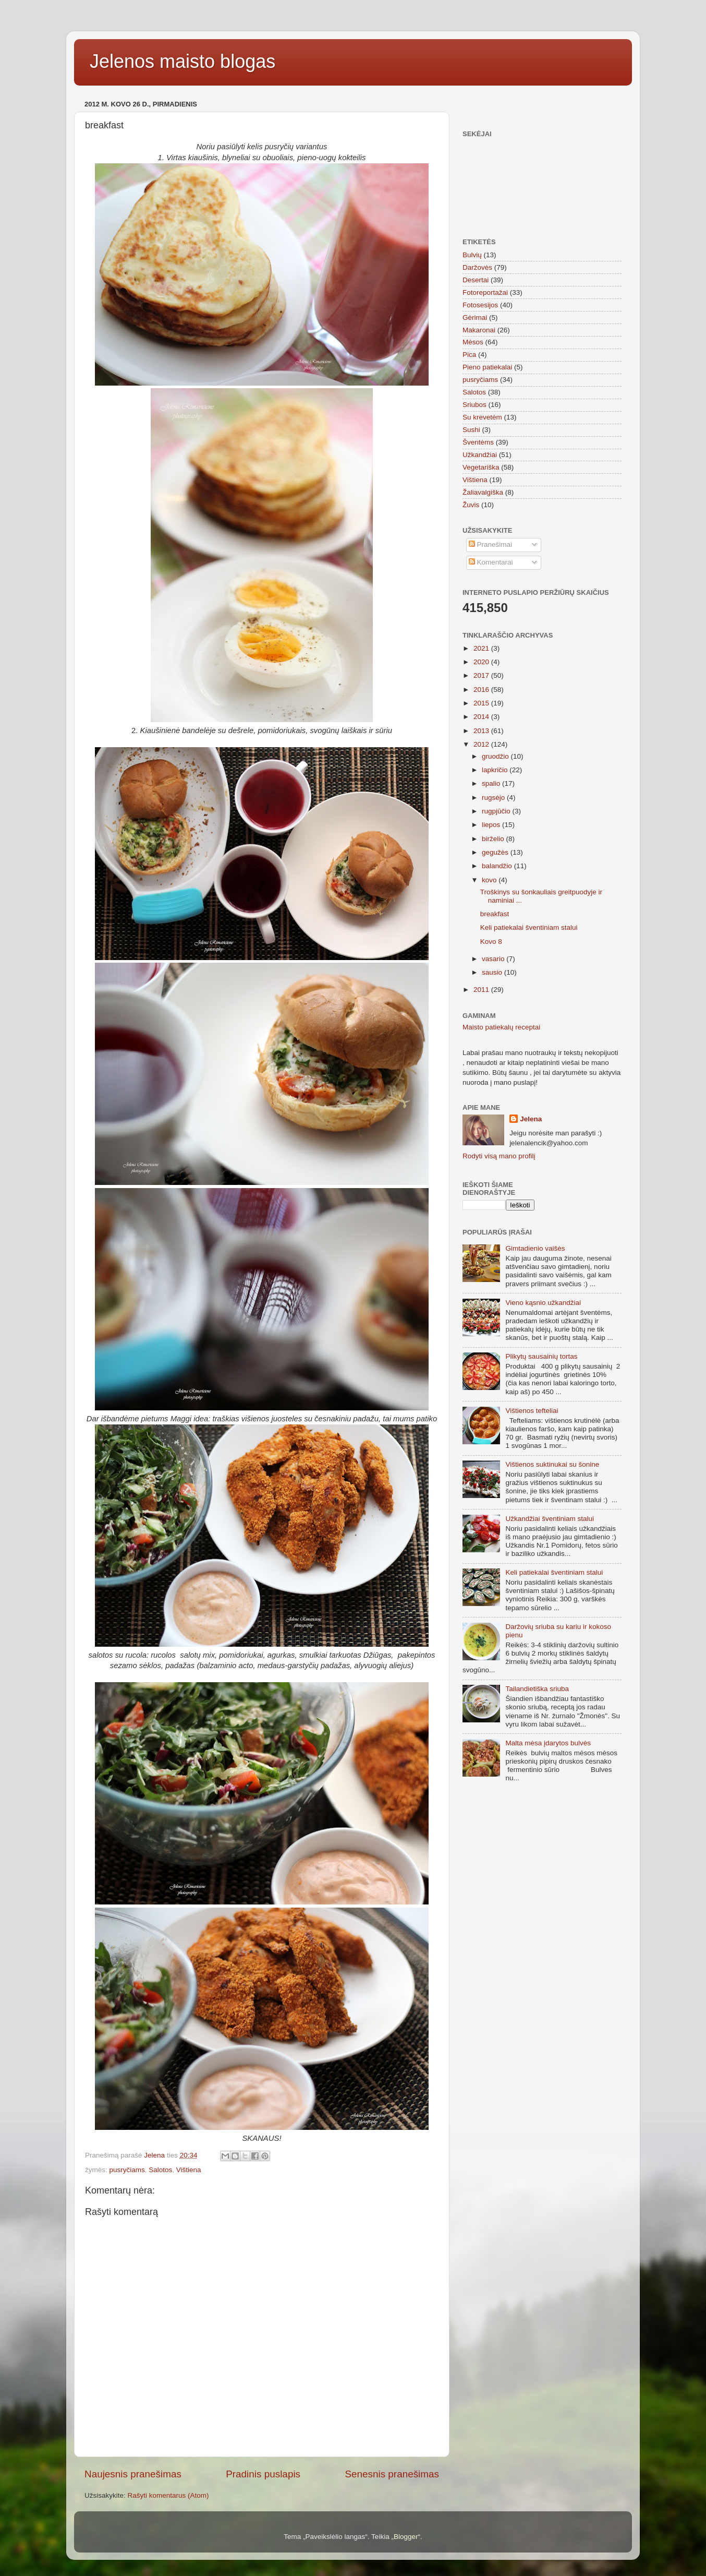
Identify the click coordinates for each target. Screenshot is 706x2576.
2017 (482, 675)
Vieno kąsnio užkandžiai (543, 1303)
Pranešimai (490, 544)
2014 (482, 717)
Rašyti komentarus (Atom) (168, 2495)
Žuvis (470, 505)
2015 (482, 703)
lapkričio (495, 770)
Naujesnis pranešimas (132, 2474)
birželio (494, 839)
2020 (482, 662)
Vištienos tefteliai (531, 1411)
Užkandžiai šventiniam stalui (549, 1519)
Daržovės (477, 267)
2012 (482, 744)
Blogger (406, 2537)
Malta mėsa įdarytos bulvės (548, 1743)
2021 (482, 648)
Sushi (471, 430)
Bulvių (472, 255)
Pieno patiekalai (487, 367)
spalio (492, 783)
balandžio (498, 866)
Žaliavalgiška (482, 492)
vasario (494, 959)
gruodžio (496, 756)
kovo (490, 880)
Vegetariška (481, 467)
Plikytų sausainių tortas (541, 1356)
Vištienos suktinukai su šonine (552, 1464)
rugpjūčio (497, 811)
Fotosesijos (480, 305)
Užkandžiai (479, 455)
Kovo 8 (491, 941)
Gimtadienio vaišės (535, 1248)
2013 (482, 731)
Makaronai (478, 330)
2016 (482, 689)
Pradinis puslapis (263, 2474)
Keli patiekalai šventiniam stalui (529, 927)
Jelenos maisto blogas (182, 61)
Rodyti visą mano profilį (498, 1156)
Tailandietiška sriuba (537, 1689)
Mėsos (472, 342)
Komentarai (491, 562)
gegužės (496, 852)
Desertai (475, 280)
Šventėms (478, 442)
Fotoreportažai (485, 292)
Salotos (160, 2170)
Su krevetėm (482, 417)
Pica (469, 354)
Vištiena (188, 2170)
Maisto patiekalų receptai (501, 1027)
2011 (482, 989)
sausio (493, 972)
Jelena (531, 1119)
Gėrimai (474, 317)
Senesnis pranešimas (392, 2474)
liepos (492, 825)
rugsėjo (494, 797)
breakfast (494, 914)
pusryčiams (127, 2170)
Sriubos (474, 405)
